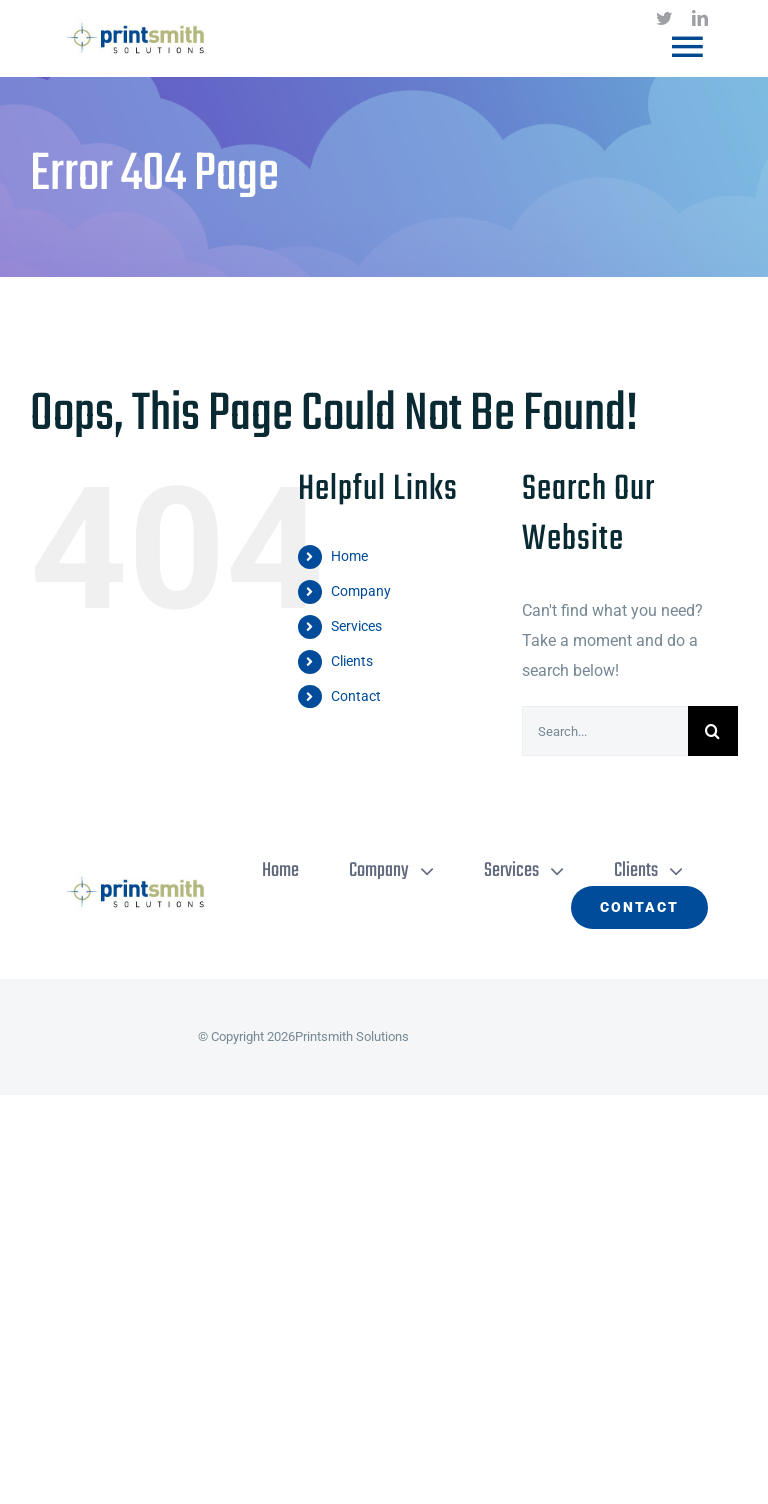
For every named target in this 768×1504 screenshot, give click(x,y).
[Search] (713, 731)
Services (356, 626)
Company (361, 591)
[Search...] (605, 731)
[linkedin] (700, 18)
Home (349, 556)
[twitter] (664, 18)
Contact (356, 696)
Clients (352, 661)
